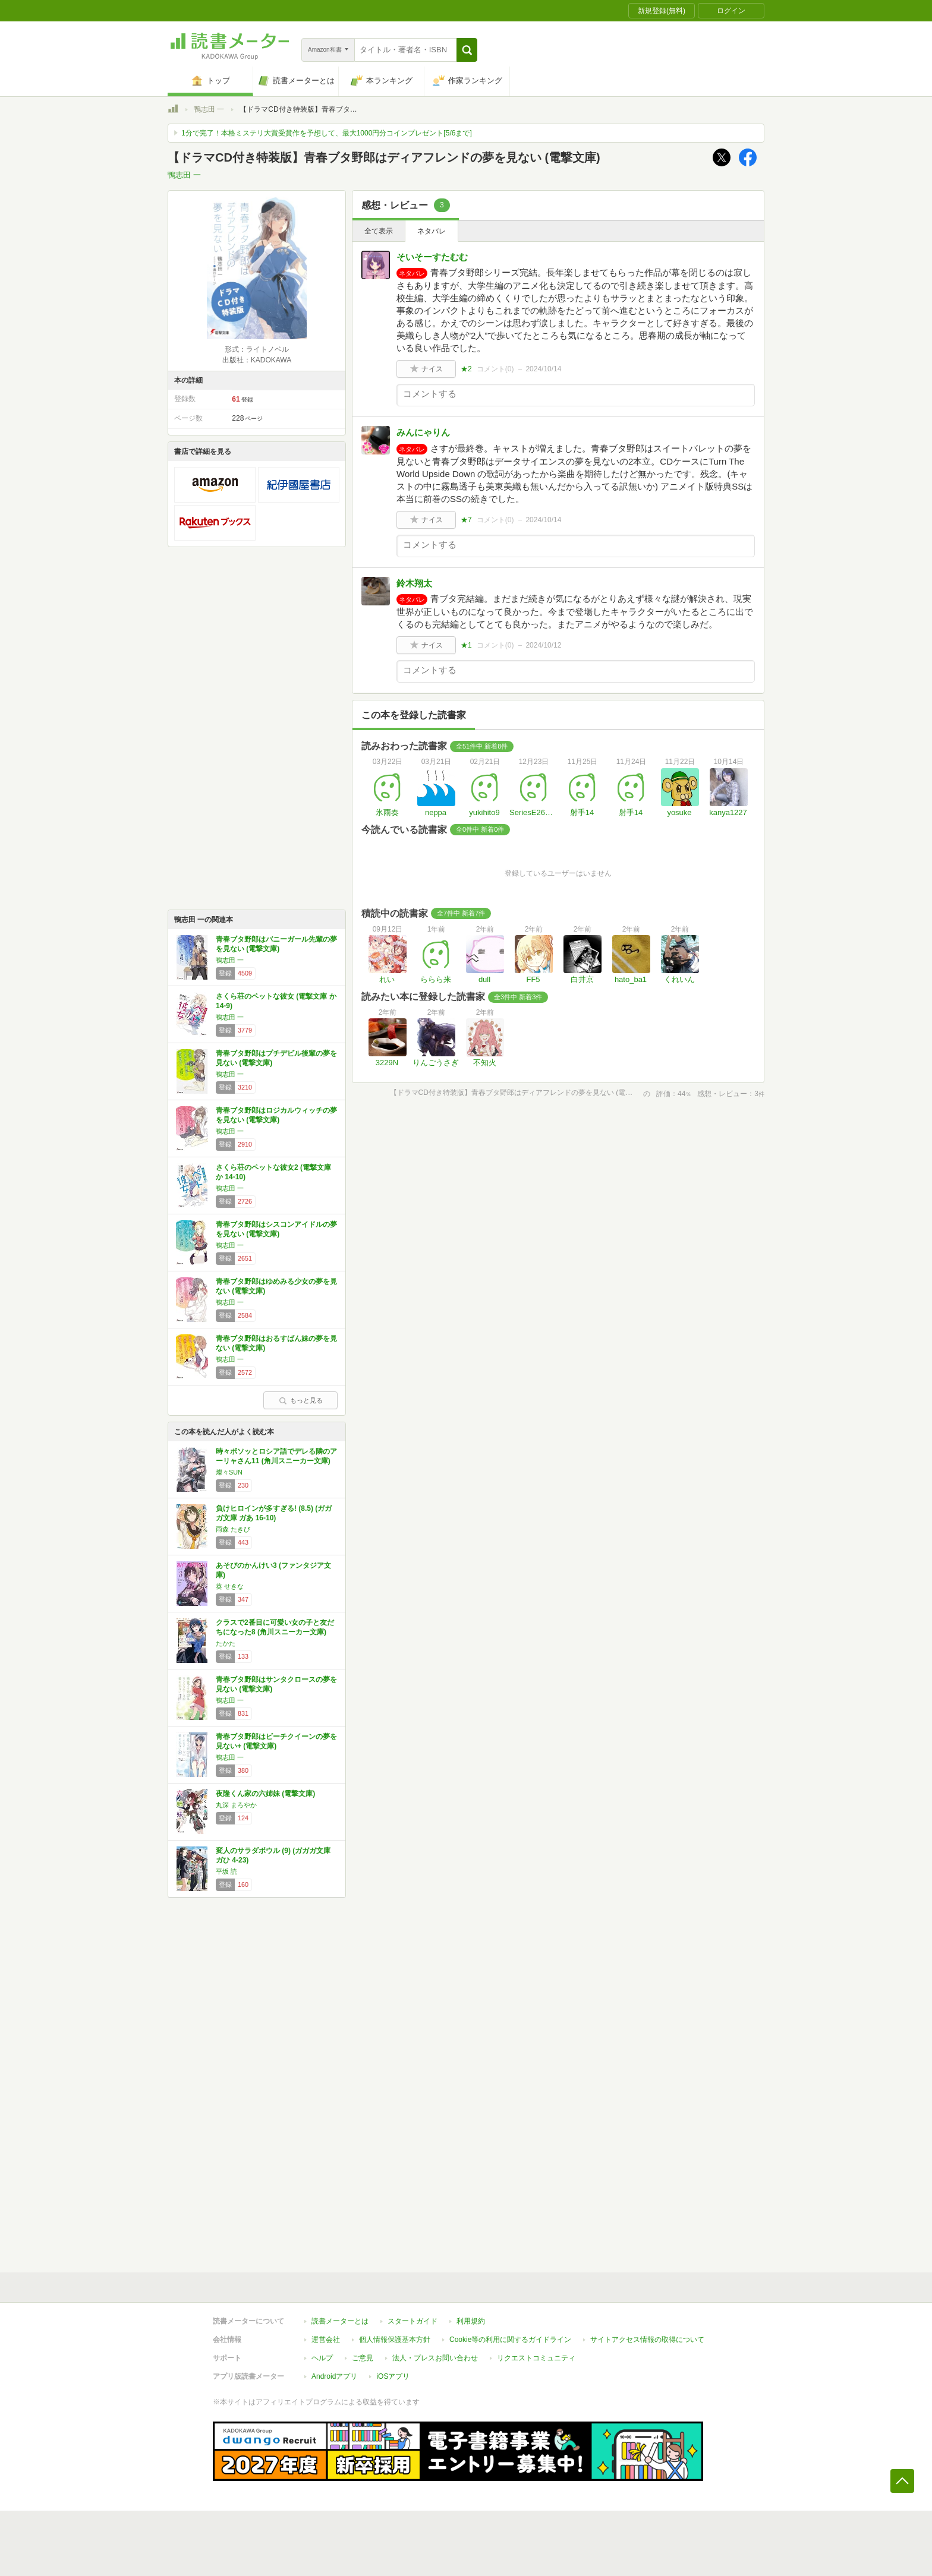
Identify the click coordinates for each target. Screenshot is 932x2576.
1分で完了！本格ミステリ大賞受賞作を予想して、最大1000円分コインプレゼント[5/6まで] (326, 133)
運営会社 (325, 2339)
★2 (466, 369)
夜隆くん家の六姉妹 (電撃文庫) (265, 1793)
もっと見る (301, 1400)
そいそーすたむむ (432, 257)
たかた (225, 1643)
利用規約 (470, 2321)
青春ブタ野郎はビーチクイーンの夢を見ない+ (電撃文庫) (276, 1741)
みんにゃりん (423, 432)
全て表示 (378, 231)
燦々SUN (229, 1472)
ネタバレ (431, 231)
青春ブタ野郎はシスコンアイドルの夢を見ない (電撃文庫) (276, 1229)
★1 (466, 645)
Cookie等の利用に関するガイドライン (510, 2339)
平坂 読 (226, 1871)
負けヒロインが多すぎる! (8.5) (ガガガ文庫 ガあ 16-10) (274, 1513)
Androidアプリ (334, 2376)
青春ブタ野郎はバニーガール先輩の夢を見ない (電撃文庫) (276, 944)
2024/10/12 (543, 645)
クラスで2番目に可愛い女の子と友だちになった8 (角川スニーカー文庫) (275, 1627)
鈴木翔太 (414, 583)
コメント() (495, 368)
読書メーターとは (340, 2321)
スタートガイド (412, 2321)
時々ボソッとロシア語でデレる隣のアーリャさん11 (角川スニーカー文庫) (276, 1456)
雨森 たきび (233, 1529)
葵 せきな (230, 1586)
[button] (466, 50)
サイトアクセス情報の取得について (647, 2339)
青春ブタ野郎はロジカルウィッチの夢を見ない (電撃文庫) (276, 1115)
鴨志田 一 (209, 109)
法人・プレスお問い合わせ (435, 2358)
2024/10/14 (543, 368)
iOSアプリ (393, 2376)
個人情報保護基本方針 (394, 2339)
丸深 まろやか (236, 1804)
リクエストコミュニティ (536, 2358)
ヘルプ (322, 2358)
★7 (466, 520)
